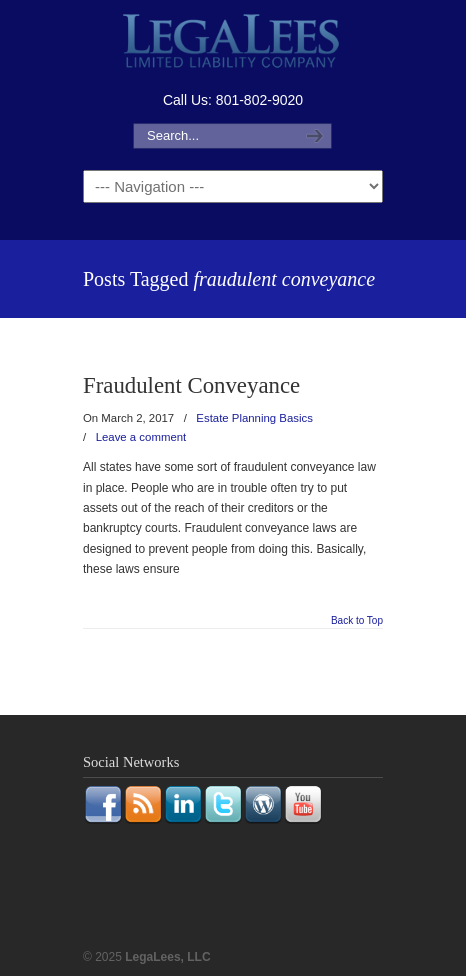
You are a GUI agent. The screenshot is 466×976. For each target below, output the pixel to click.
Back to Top (357, 621)
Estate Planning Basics (254, 418)
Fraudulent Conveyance (191, 385)
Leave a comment (141, 437)
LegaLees (233, 43)
